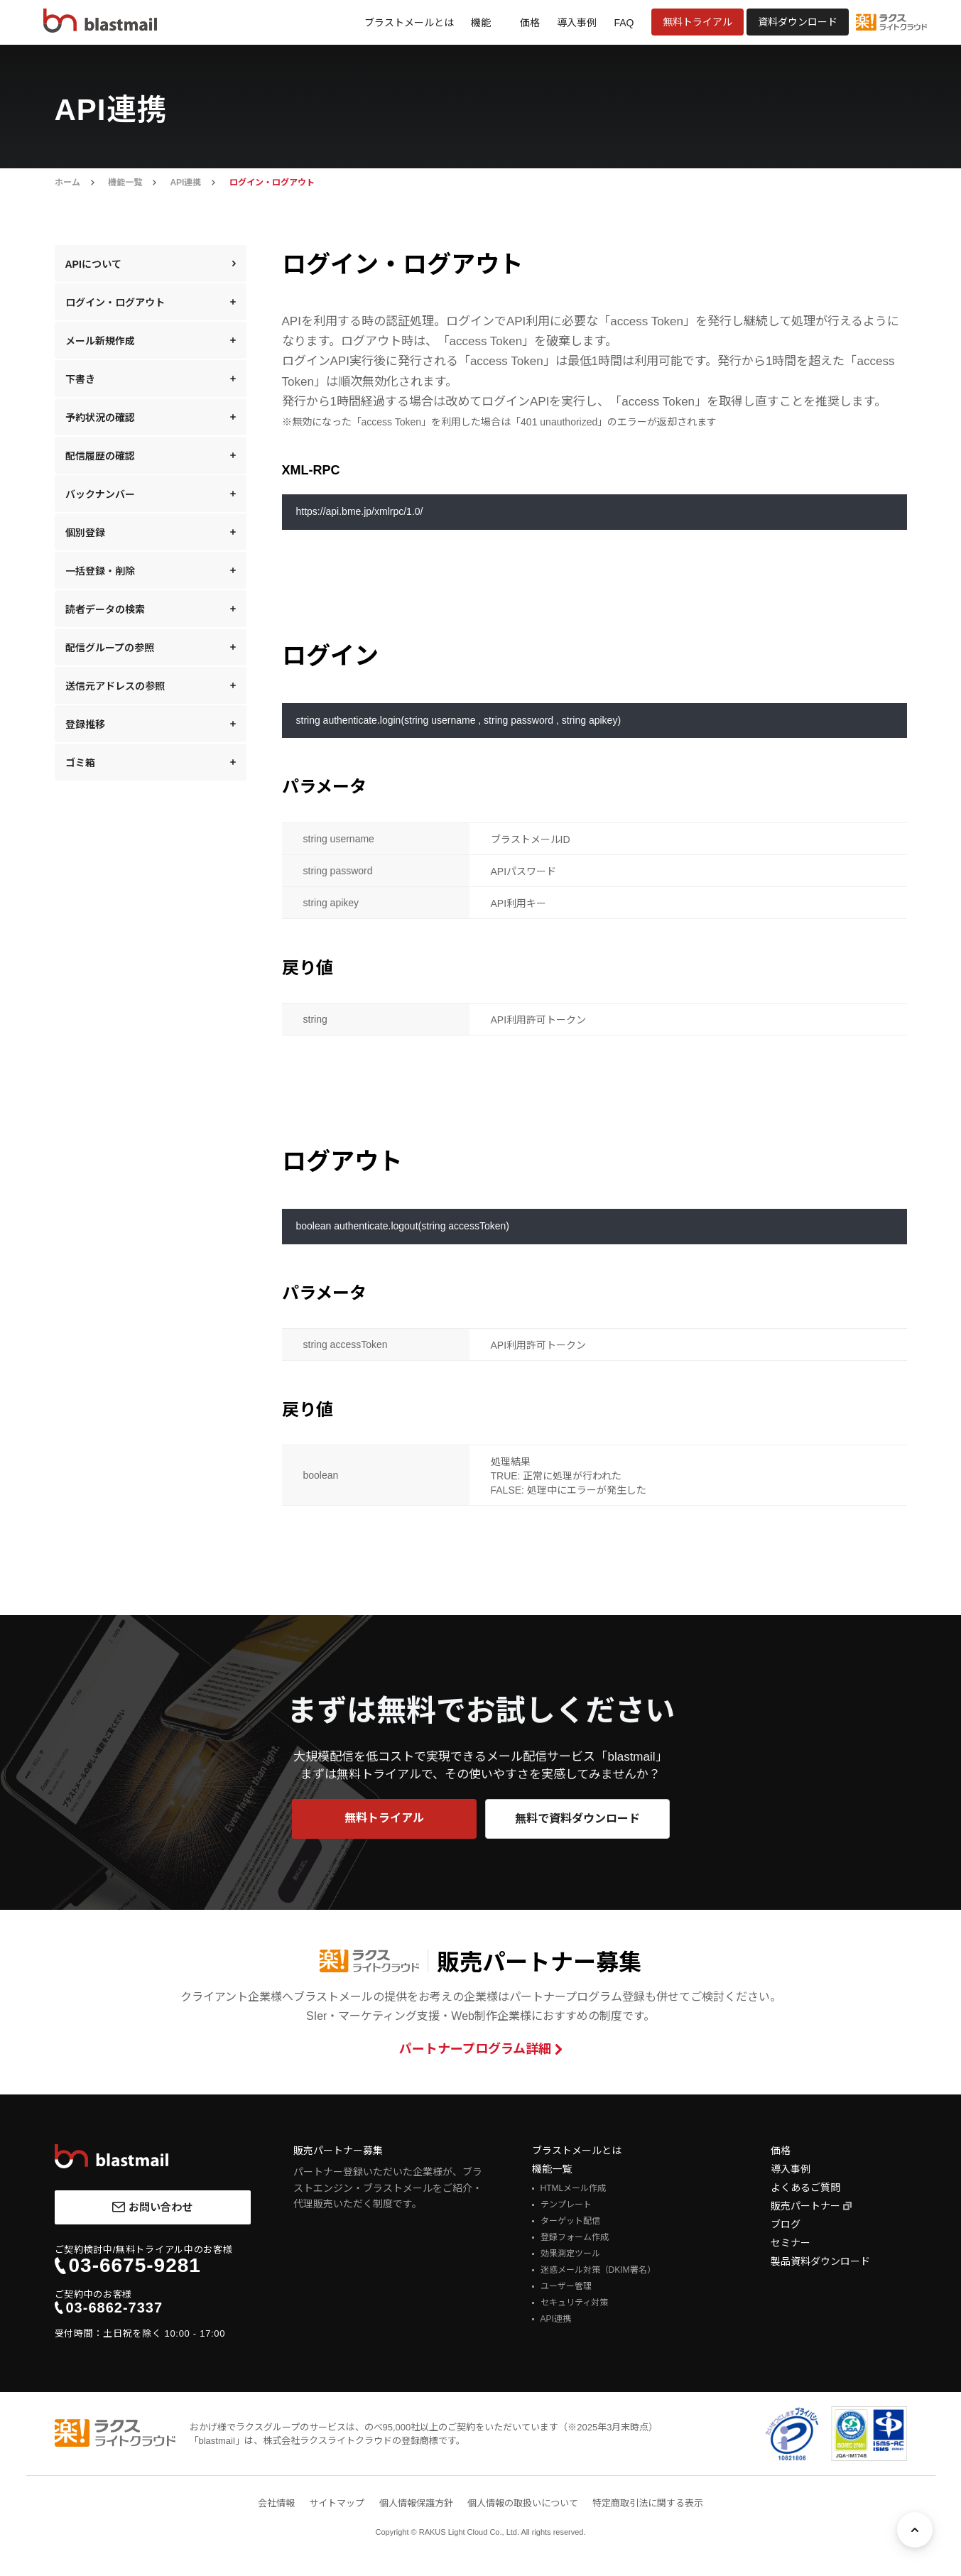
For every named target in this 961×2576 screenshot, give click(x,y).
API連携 (185, 183)
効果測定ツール (570, 2254)
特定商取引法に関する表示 (647, 2503)
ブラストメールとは (409, 22)
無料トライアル (697, 22)
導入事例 (577, 22)
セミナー (790, 2243)
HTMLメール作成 (574, 2188)
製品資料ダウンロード (820, 2261)
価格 (530, 22)
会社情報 (276, 2503)
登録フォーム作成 (575, 2237)
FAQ (624, 22)
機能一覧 (125, 183)
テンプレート (566, 2205)
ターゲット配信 (570, 2221)
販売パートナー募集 (338, 2150)
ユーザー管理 (566, 2286)
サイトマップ (336, 2503)
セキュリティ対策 (574, 2303)
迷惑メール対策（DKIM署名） (598, 2270)
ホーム (67, 183)
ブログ (785, 2224)
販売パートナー (805, 2206)
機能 (481, 22)
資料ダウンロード (797, 22)
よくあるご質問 (805, 2187)
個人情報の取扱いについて (522, 2503)
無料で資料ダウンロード (577, 1819)
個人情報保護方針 (416, 2503)
